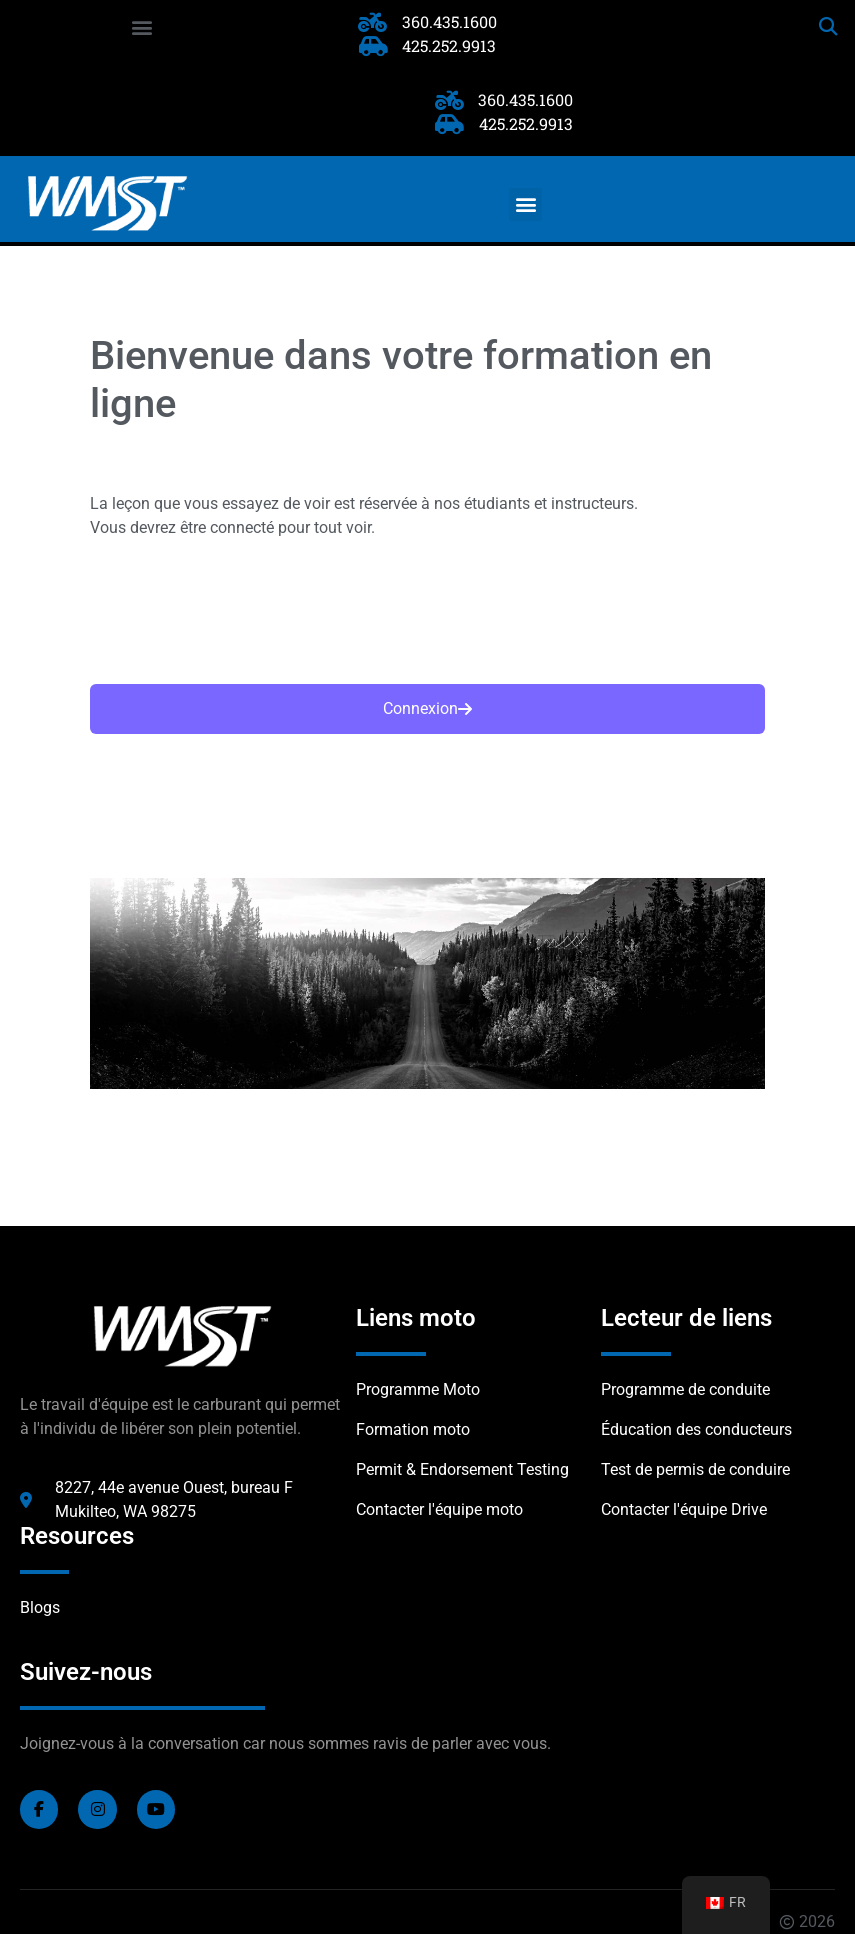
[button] (142, 26)
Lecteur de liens (686, 1318)
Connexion (427, 708)
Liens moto (416, 1318)
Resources (77, 1536)
